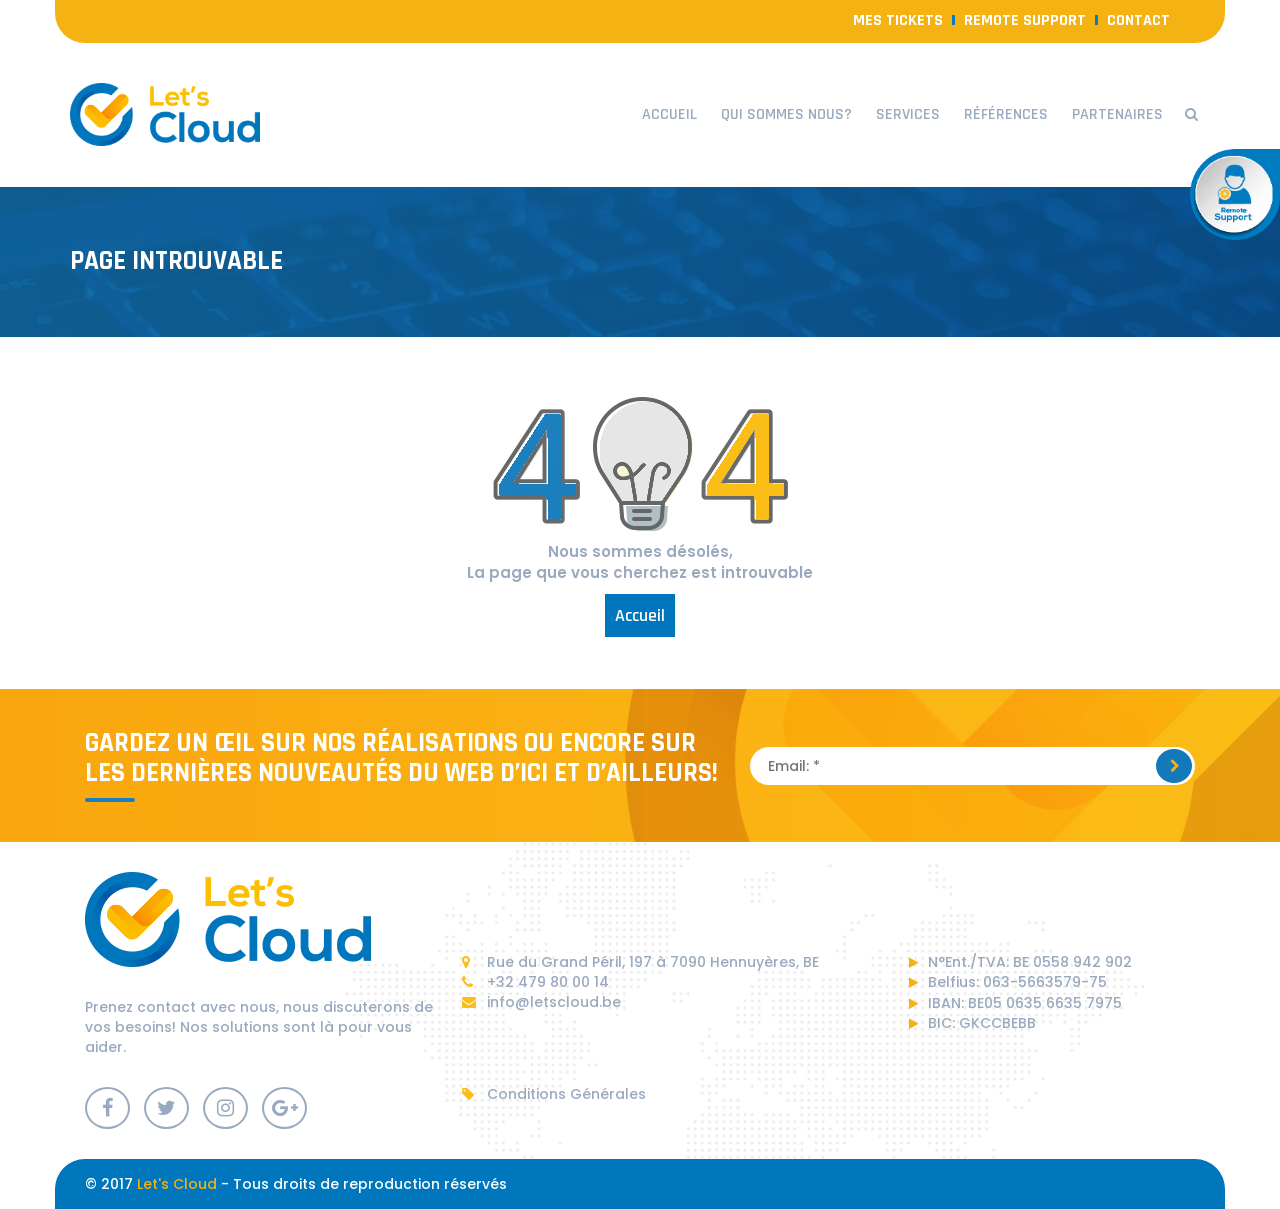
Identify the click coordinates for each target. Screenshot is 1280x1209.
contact (1138, 20)
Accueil (669, 114)
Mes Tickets (898, 20)
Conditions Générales (554, 1094)
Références (1006, 114)
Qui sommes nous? (786, 114)
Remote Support (1025, 20)
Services (908, 114)
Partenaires (1117, 114)
